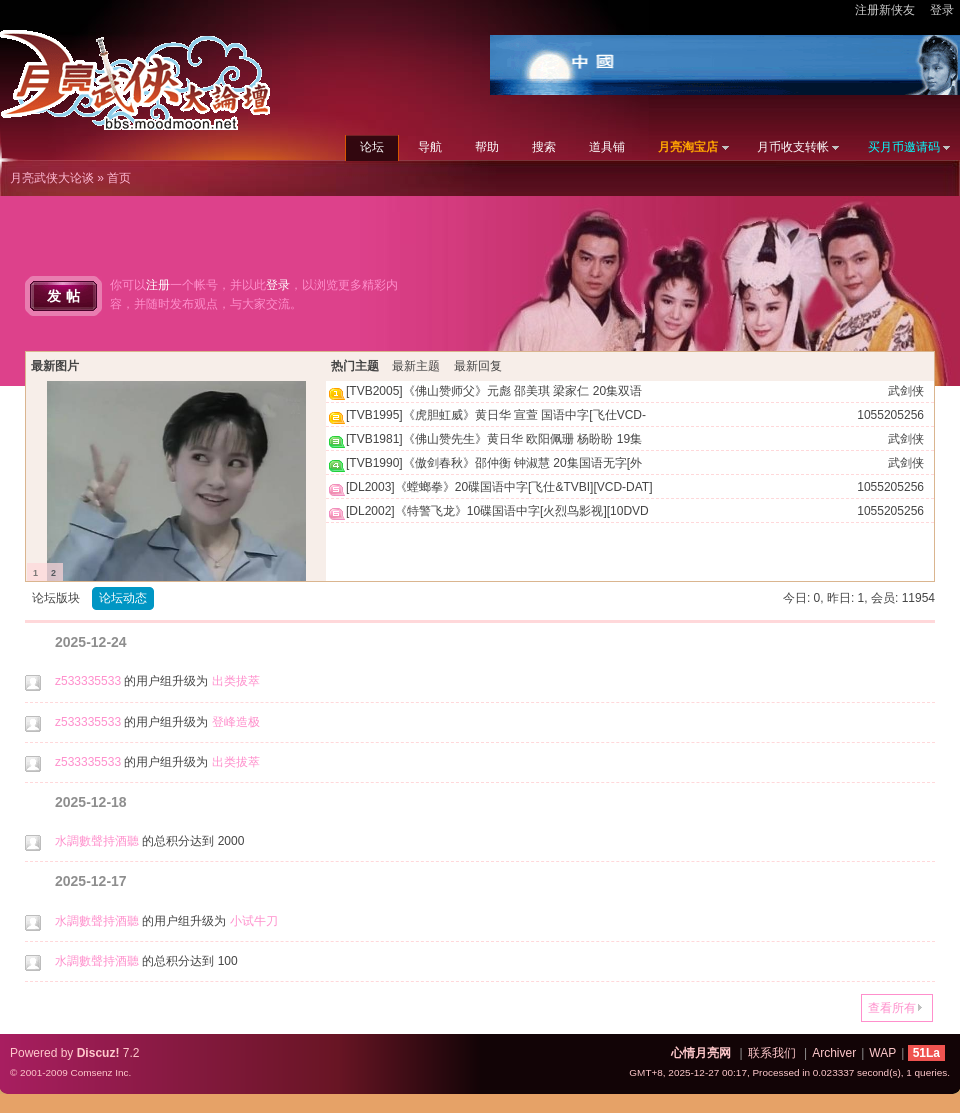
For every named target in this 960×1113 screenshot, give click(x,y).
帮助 (487, 147)
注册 (158, 285)
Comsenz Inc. (100, 1072)
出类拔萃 (236, 681)
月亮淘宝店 (688, 147)
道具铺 (607, 147)
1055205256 (890, 415)
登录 (942, 10)
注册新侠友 (885, 10)
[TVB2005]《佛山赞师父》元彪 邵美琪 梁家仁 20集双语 (494, 391)
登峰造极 (236, 722)
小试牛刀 (254, 921)
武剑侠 (906, 391)
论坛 (372, 147)
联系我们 (772, 1053)
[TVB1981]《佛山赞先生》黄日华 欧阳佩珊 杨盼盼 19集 (494, 439)
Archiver (834, 1053)
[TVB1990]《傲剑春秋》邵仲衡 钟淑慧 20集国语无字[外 (494, 463)
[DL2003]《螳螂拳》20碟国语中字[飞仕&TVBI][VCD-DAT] (499, 487)
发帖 (66, 296)
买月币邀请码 (904, 147)
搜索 (544, 147)
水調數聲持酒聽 (97, 841)
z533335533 (88, 681)
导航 (430, 147)
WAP (882, 1053)
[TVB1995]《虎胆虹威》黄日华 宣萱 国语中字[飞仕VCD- (496, 415)
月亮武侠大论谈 (52, 178)
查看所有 (892, 1008)
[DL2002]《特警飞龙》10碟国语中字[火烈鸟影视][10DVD (497, 511)
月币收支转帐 (793, 147)
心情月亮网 (701, 1053)
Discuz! (98, 1053)
